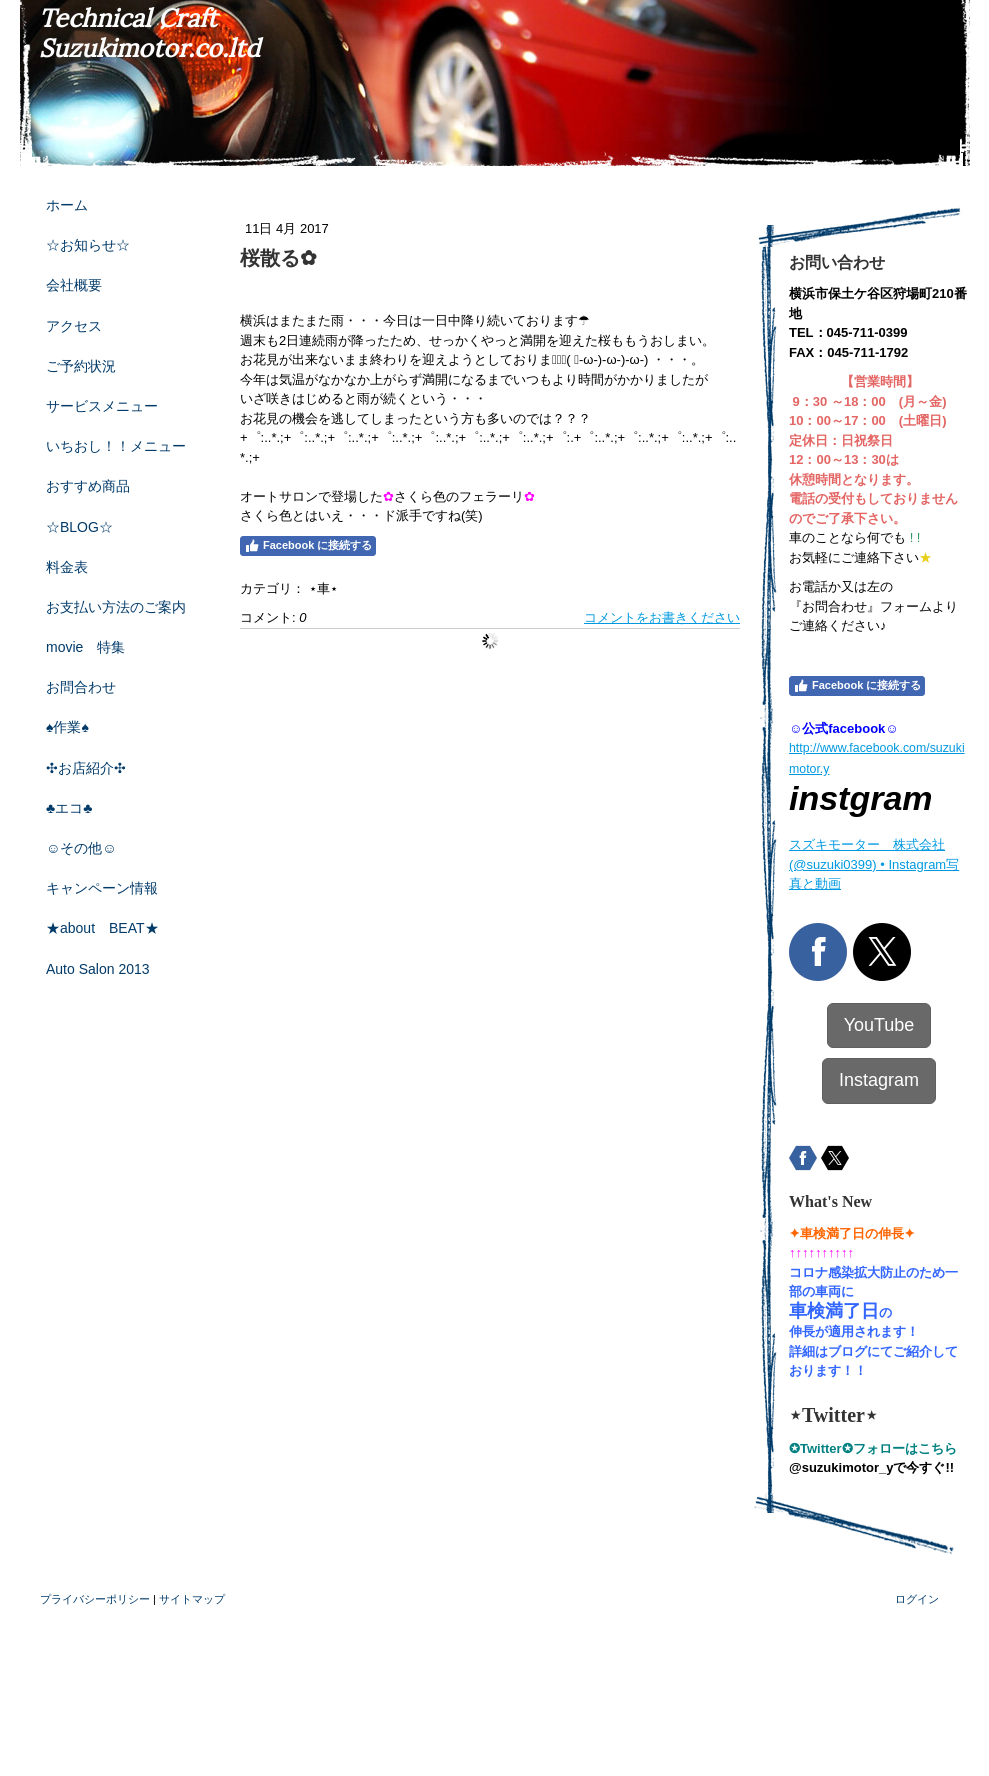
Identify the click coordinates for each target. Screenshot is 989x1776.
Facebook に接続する (308, 546)
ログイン (917, 1599)
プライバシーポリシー (95, 1599)
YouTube (879, 1025)
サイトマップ (192, 1599)
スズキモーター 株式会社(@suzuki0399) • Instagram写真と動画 (874, 864)
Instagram (879, 1080)
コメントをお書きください (662, 617)
